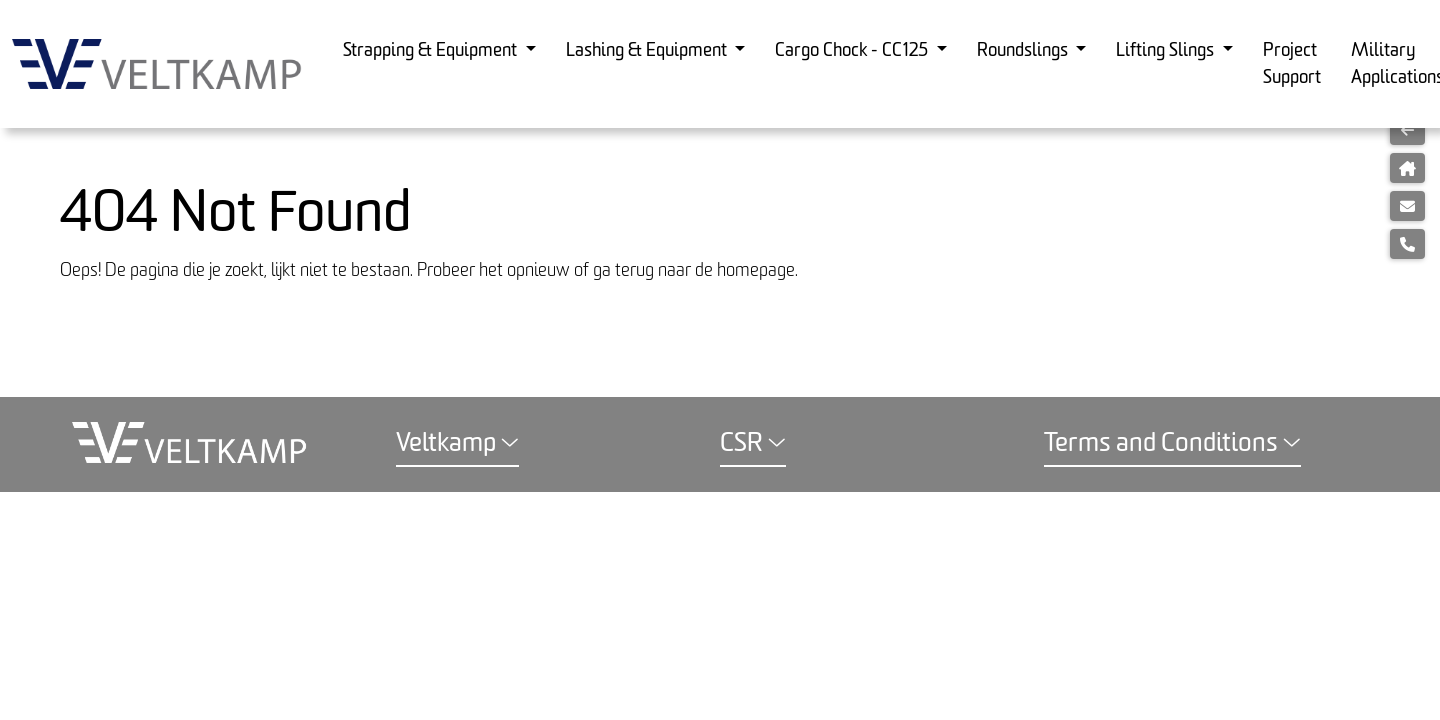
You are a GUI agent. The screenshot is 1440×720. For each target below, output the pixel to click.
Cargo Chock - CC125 (853, 50)
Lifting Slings (1167, 50)
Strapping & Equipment (432, 50)
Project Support (1292, 64)
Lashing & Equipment (648, 50)
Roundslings (1024, 50)
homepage (756, 270)
